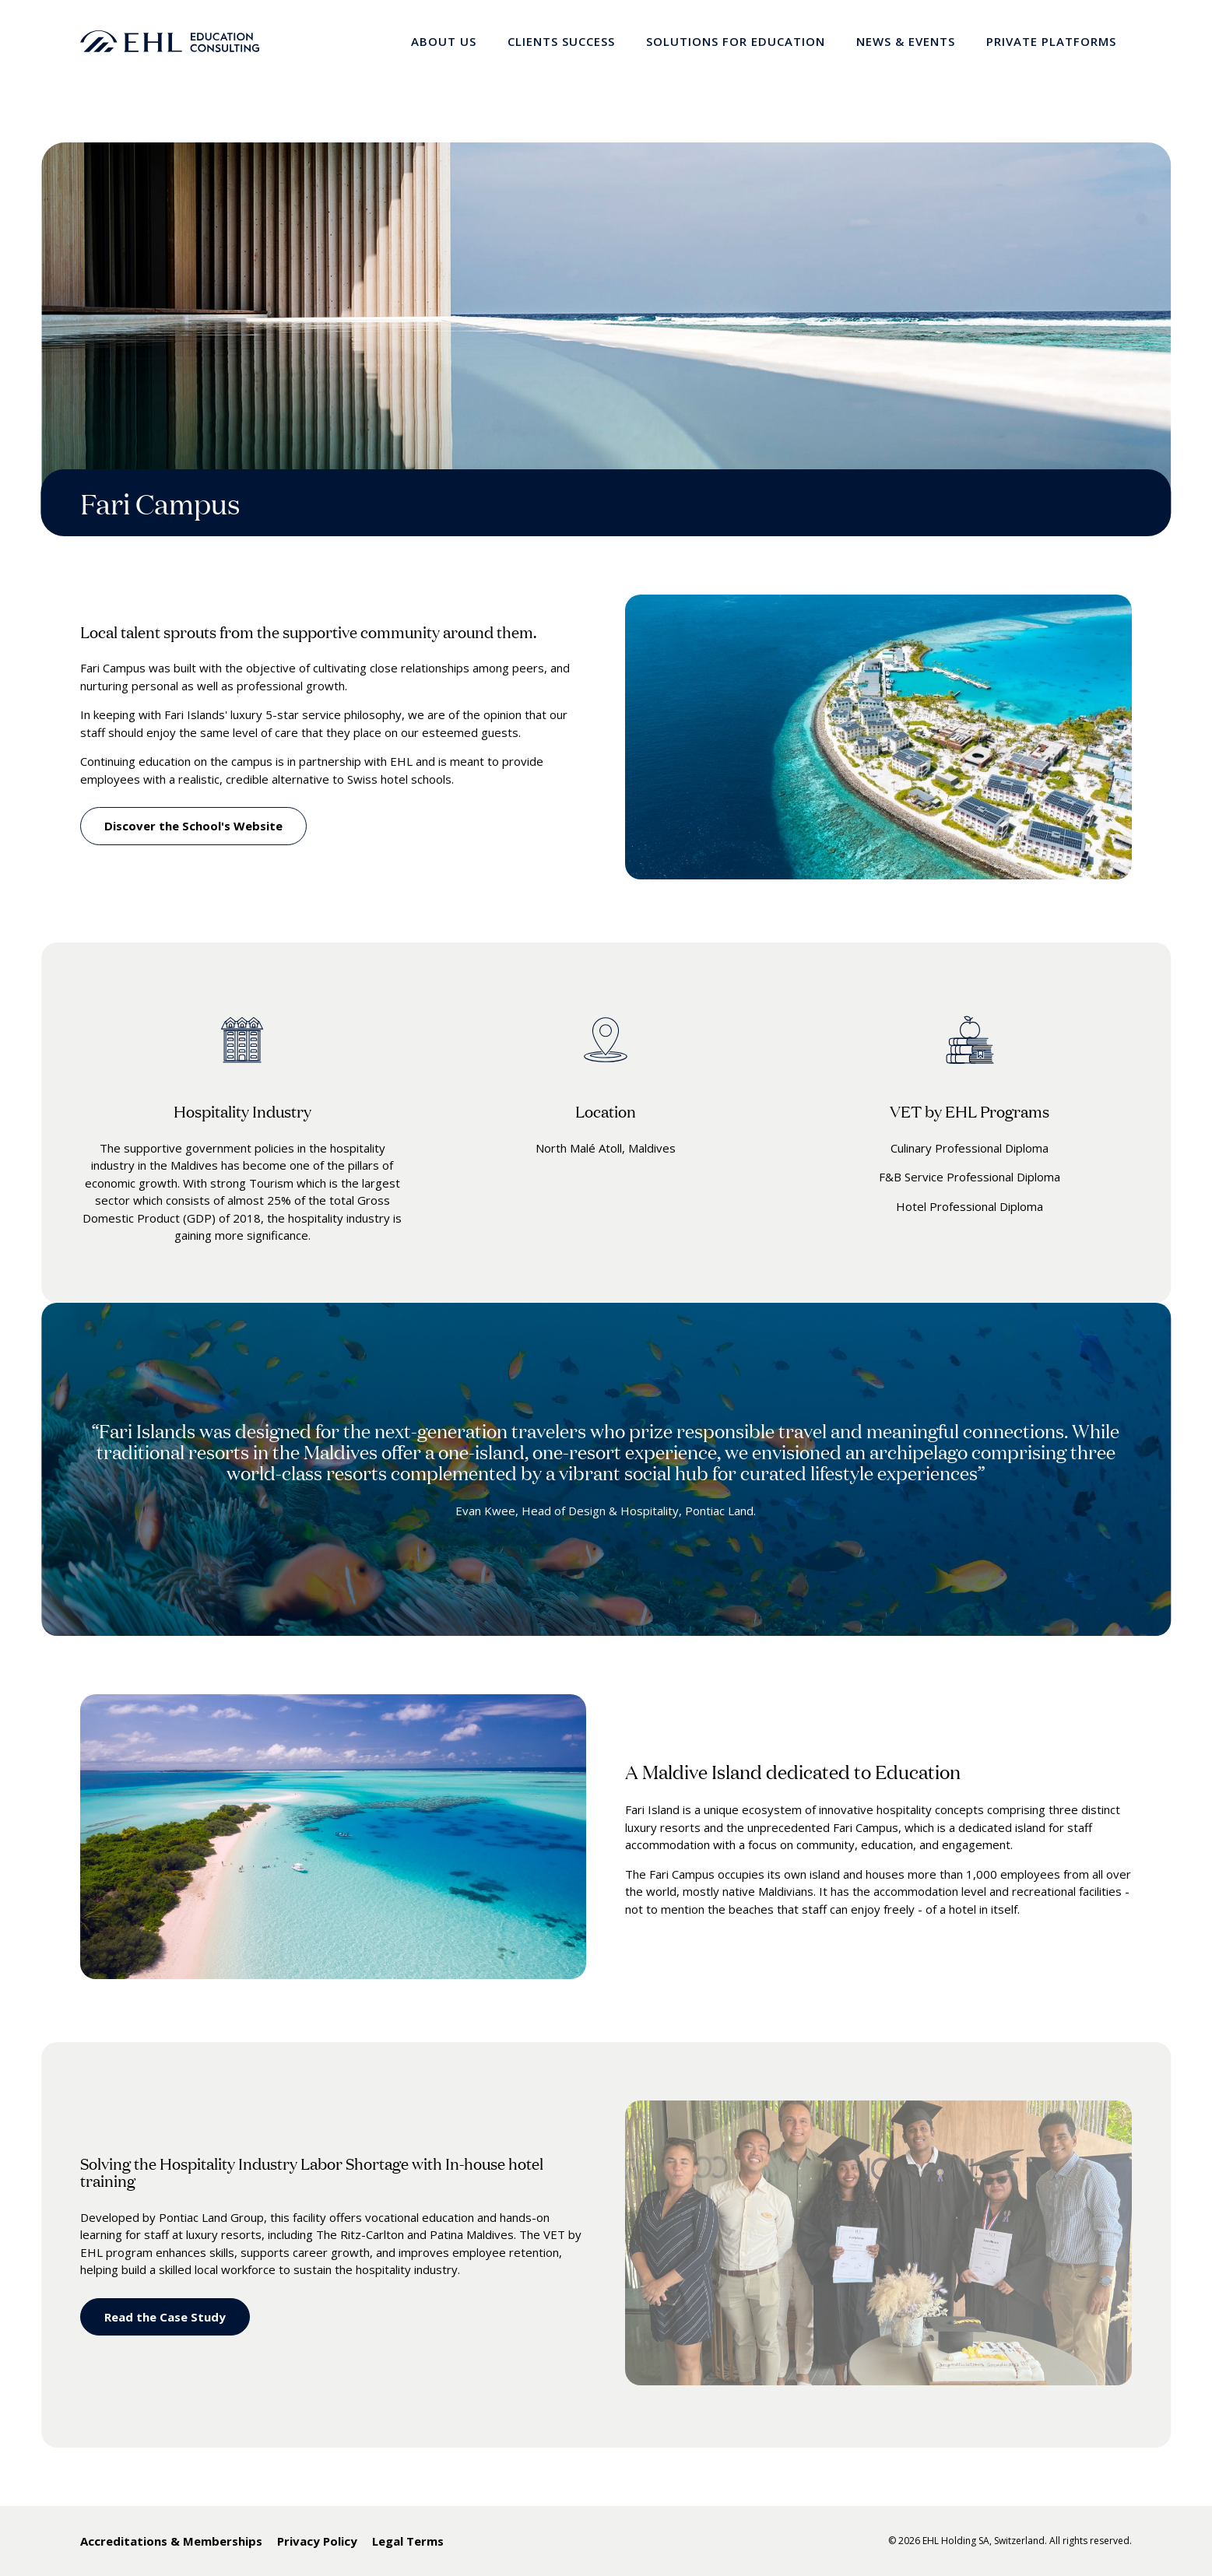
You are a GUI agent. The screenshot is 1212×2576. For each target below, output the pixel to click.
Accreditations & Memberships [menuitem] (171, 2541)
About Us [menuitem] (443, 41)
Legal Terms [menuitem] (408, 2541)
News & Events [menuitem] (905, 41)
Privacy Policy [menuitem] (317, 2541)
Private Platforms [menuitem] (1051, 41)
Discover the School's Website (193, 826)
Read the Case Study (165, 2317)
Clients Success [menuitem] (561, 41)
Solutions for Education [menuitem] (735, 41)
